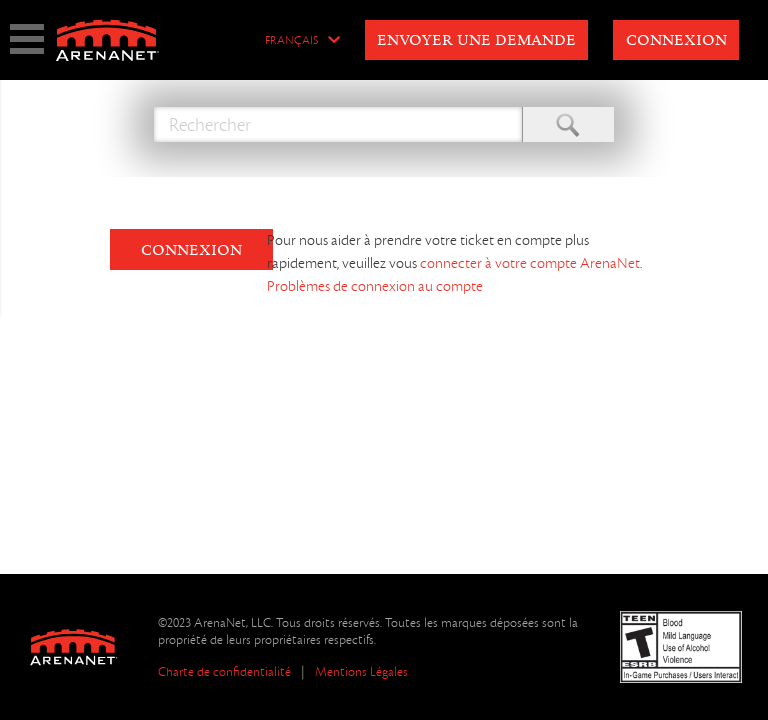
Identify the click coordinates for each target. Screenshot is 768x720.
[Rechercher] (338, 124)
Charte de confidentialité (224, 671)
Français (291, 41)
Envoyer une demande (476, 41)
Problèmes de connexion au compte (375, 286)
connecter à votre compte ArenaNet (530, 263)
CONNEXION (191, 251)
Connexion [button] (676, 41)
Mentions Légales (361, 671)
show (27, 39)
